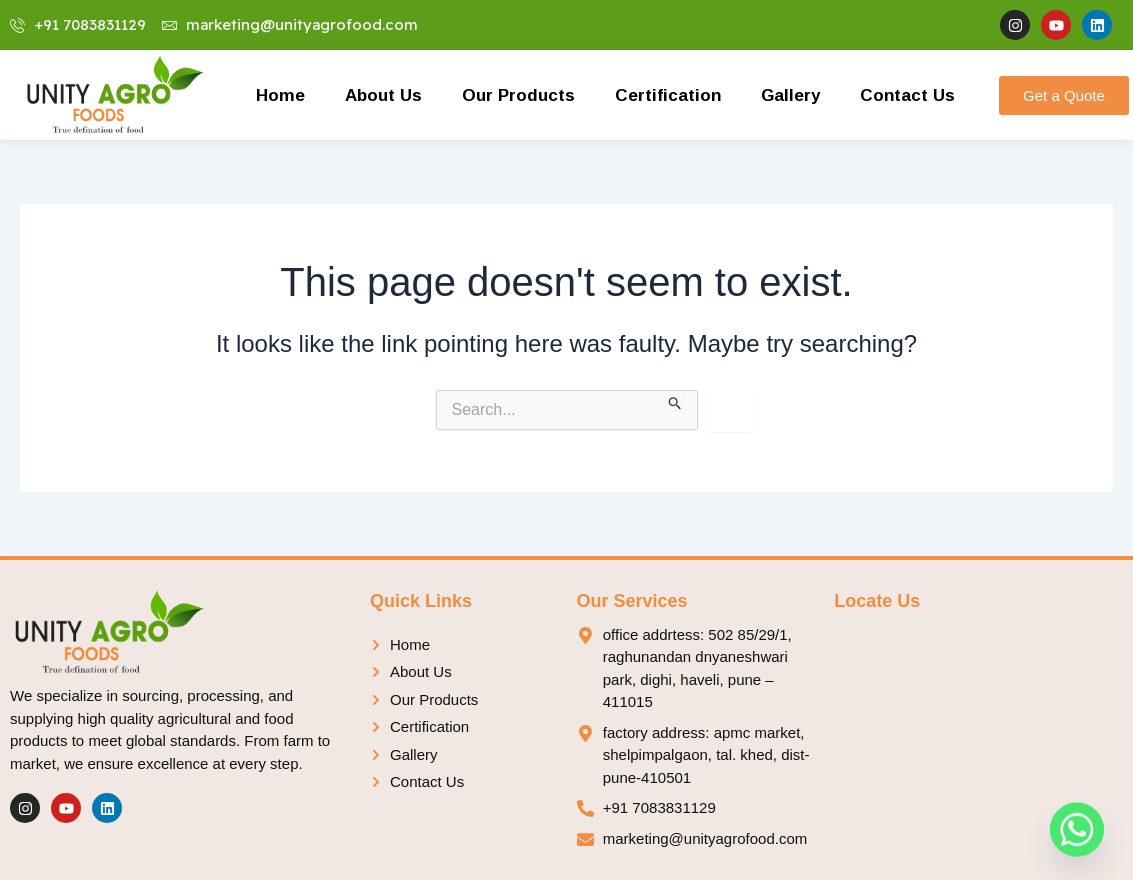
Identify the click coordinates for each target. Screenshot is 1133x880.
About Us (383, 94)
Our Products (518, 94)
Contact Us (907, 94)
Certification (668, 94)
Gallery (790, 94)
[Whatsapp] (1077, 828)
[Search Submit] (675, 400)
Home (280, 94)
